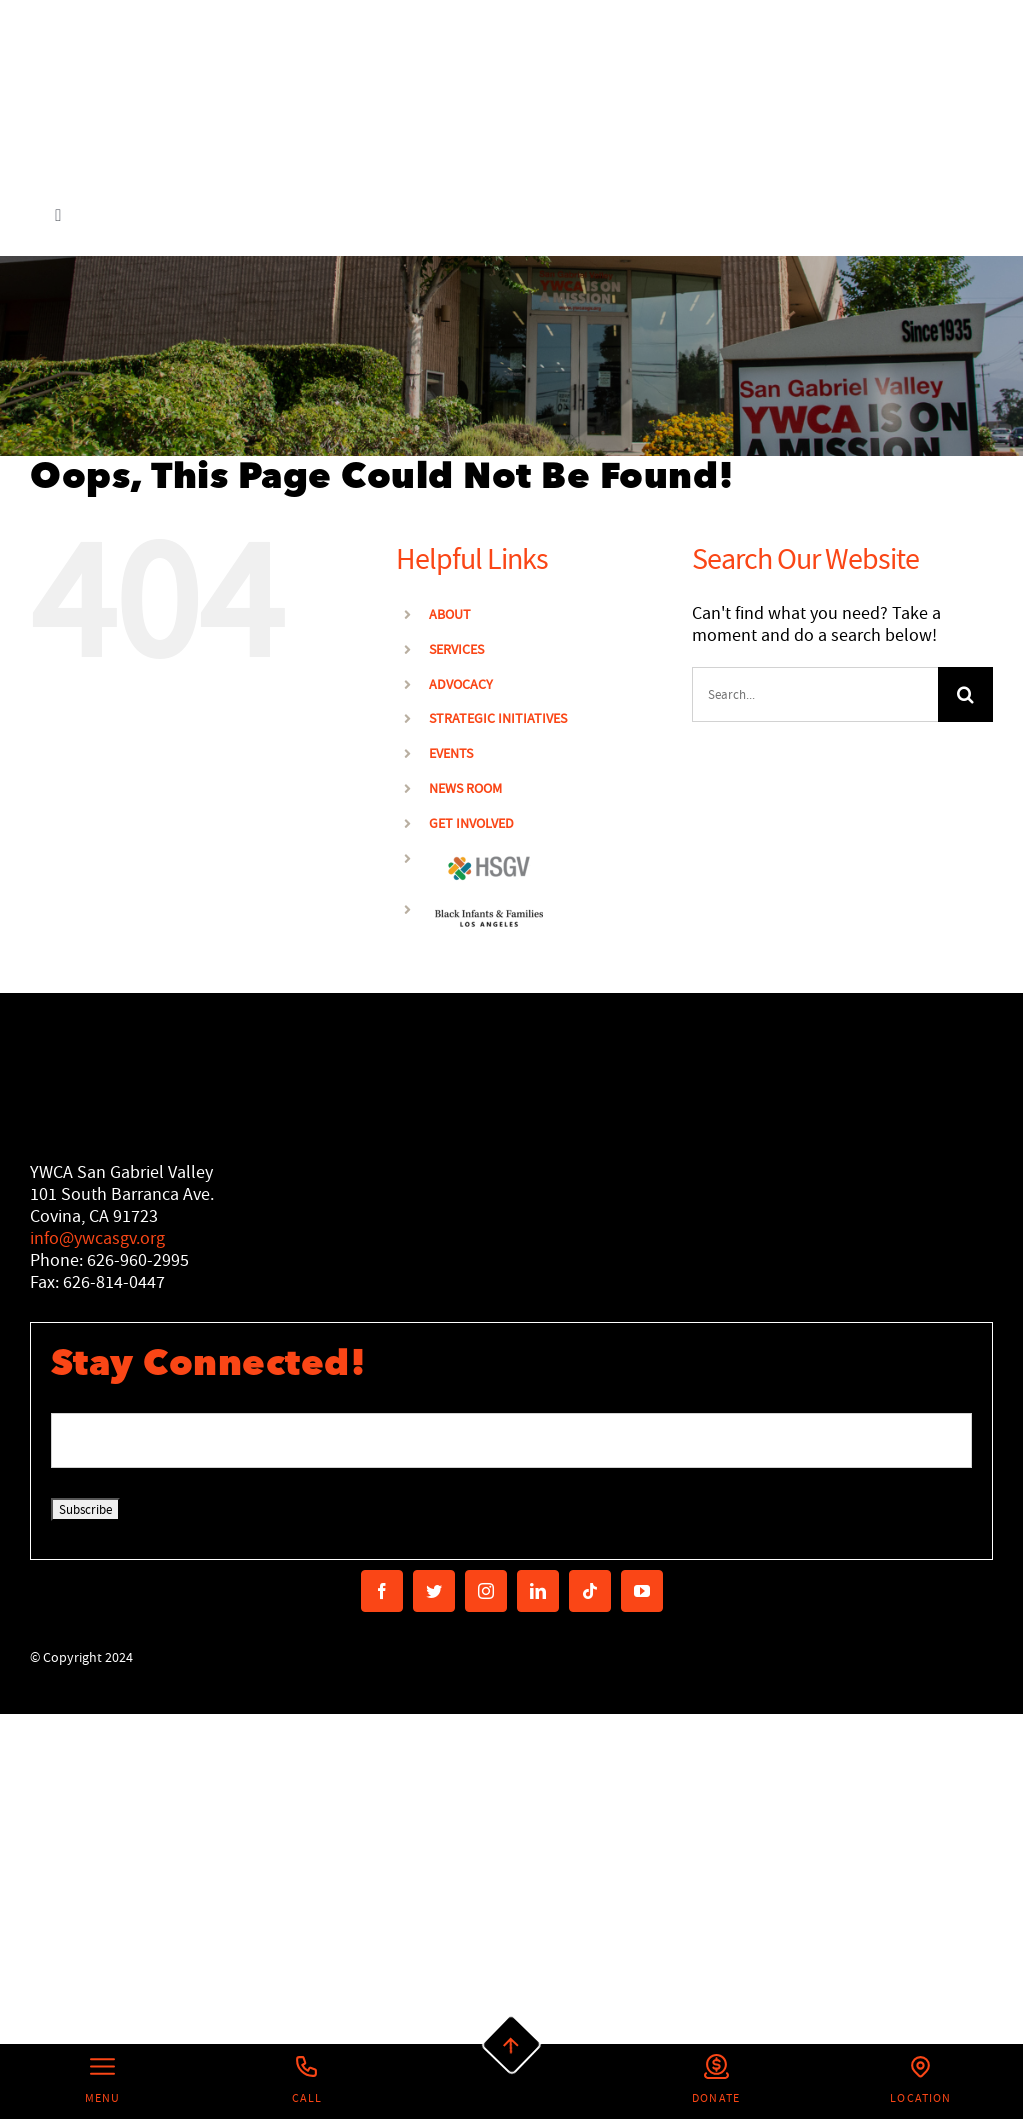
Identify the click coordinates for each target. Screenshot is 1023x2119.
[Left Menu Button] (102, 2081)
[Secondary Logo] (220, 87)
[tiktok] (590, 1591)
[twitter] (434, 1591)
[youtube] (642, 1591)
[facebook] (382, 1591)
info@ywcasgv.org (97, 1238)
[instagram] (486, 1591)
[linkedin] (538, 1591)
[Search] (965, 694)
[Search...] (815, 694)
